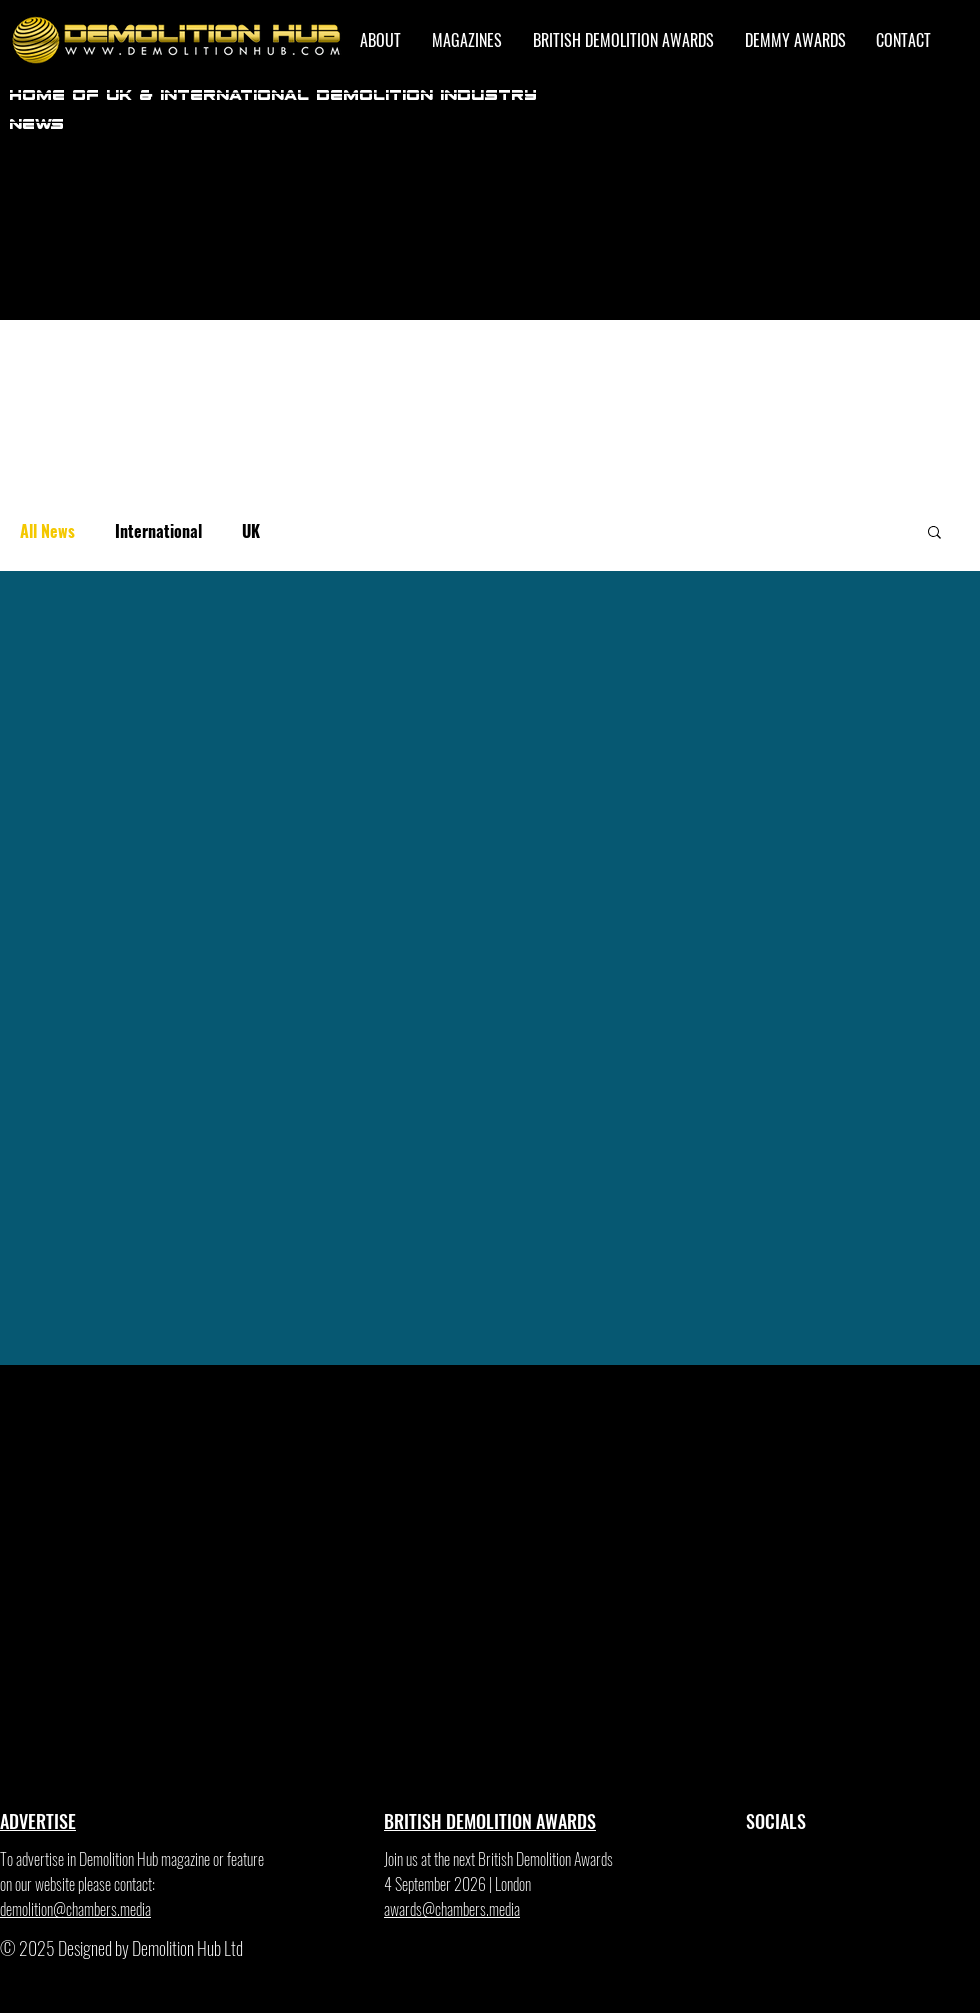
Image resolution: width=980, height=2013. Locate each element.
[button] (934, 533)
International (158, 531)
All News (47, 531)
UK (251, 531)
